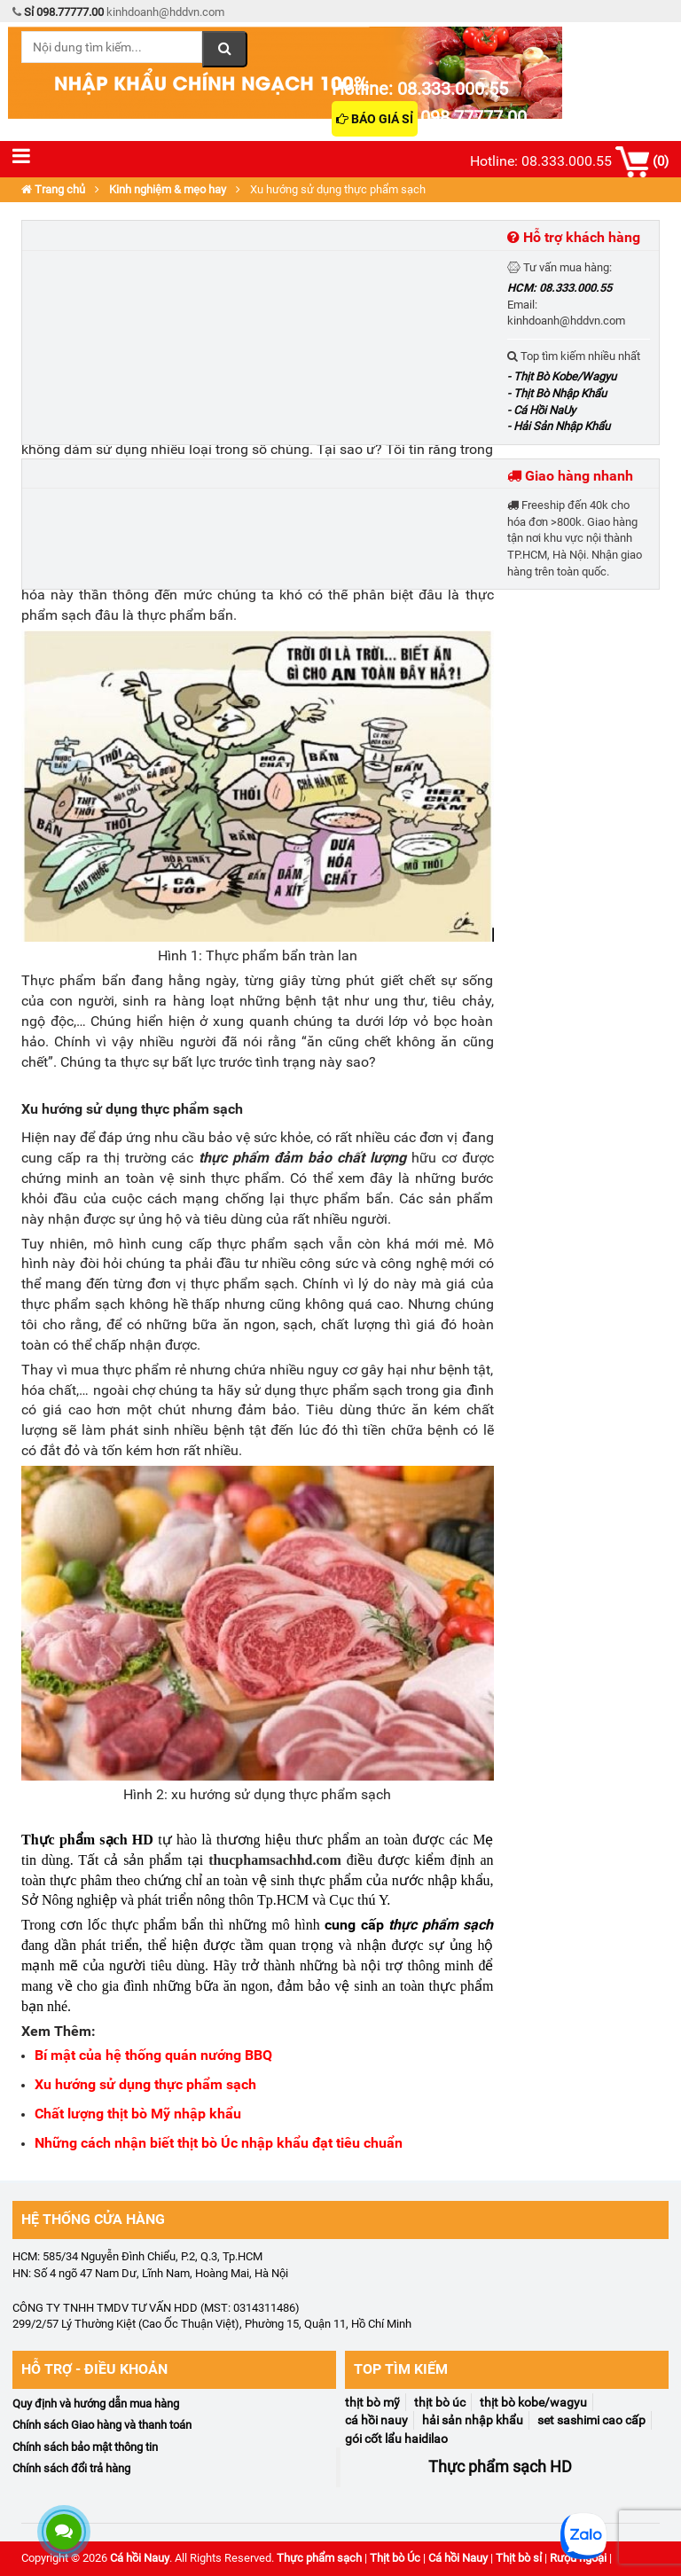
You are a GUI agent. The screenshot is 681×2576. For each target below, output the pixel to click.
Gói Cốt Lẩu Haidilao (396, 2438)
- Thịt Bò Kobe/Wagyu (561, 376)
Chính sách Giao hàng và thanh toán (102, 2424)
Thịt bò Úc (395, 2557)
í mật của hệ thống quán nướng (144, 2055)
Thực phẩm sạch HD (87, 1839)
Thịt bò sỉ (519, 2557)
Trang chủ (53, 189)
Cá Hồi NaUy (376, 2420)
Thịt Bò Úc (440, 2402)
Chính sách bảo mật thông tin (85, 2447)
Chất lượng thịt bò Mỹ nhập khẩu (138, 2113)
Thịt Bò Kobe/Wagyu (533, 2402)
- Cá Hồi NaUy (541, 410)
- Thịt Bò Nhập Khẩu (557, 393)
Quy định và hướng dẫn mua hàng (95, 2403)
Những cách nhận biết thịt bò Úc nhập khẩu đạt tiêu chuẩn (219, 2142)
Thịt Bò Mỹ (372, 2402)
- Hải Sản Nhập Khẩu (558, 426)
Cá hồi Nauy (139, 2557)
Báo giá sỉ (374, 119)
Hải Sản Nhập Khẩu (472, 2420)
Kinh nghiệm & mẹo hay (167, 189)
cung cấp (356, 1924)
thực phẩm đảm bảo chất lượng (302, 1157)
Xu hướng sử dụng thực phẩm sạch (145, 2084)
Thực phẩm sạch (319, 2557)
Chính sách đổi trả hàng (71, 2468)
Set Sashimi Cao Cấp (591, 2420)
